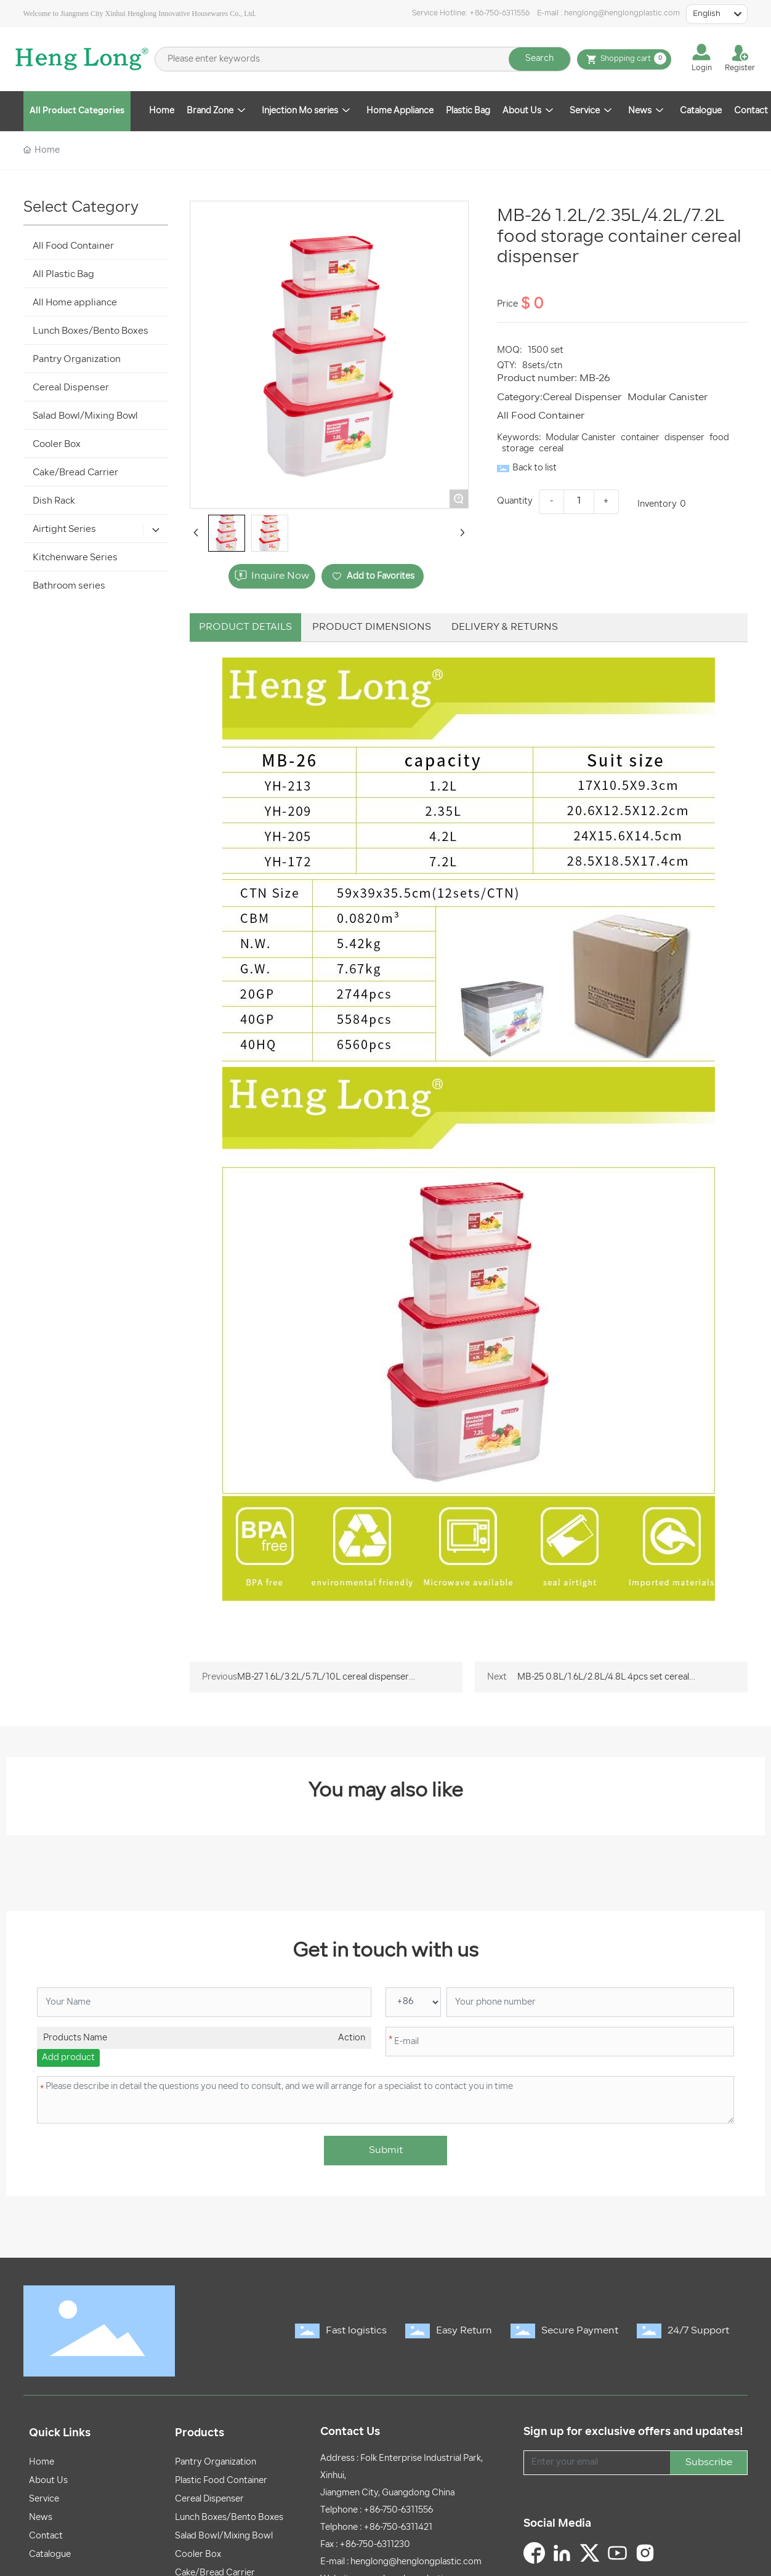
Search (539, 58)
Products (199, 2433)
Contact (46, 2536)
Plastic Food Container (221, 2480)
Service (44, 2499)
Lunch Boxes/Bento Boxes (229, 2517)
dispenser (684, 438)
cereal (551, 449)
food (719, 438)
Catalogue (50, 2554)
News (40, 2517)
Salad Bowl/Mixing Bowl (224, 2536)
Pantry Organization (215, 2462)
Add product (68, 2058)
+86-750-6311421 (397, 2527)
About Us (48, 2480)
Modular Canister (668, 398)
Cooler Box (198, 2554)
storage (518, 449)
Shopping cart (624, 59)
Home (41, 2462)
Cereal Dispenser (582, 398)
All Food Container (540, 416)
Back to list (534, 468)
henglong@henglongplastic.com (622, 13)
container (640, 438)
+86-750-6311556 (499, 13)
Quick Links (60, 2433)
